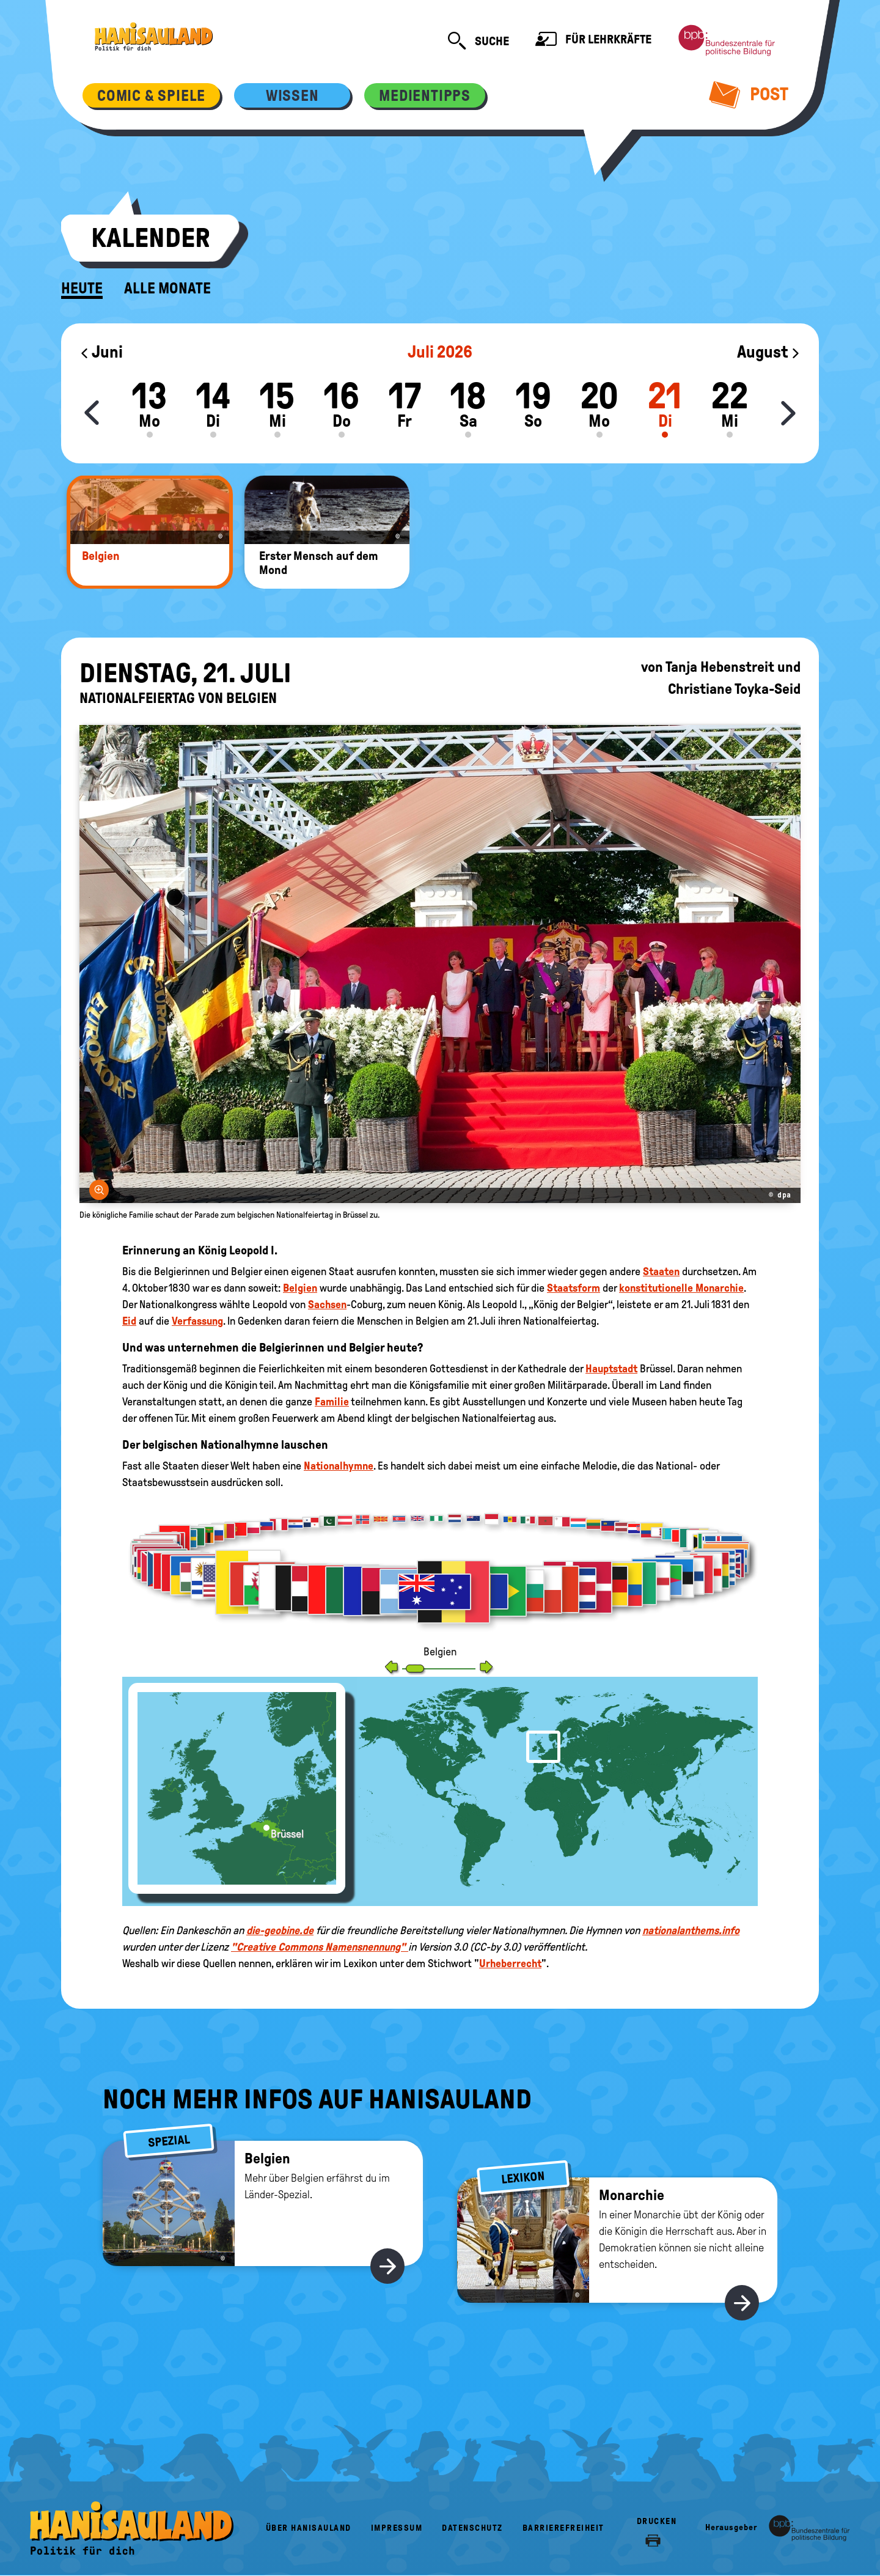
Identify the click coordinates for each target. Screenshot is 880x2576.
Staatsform (573, 1288)
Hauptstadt (611, 1369)
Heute (82, 288)
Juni (101, 351)
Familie (332, 1402)
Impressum (397, 2528)
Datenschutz (472, 2528)
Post (749, 94)
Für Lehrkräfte (593, 40)
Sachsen (327, 1304)
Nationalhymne (338, 1466)
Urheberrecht (510, 1963)
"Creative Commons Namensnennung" (319, 1947)
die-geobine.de (280, 1930)
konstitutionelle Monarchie (681, 1288)
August (769, 351)
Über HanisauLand (308, 2528)
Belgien (300, 1288)
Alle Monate (167, 288)
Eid (129, 1321)
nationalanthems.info (690, 1930)
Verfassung (197, 1321)
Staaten (661, 1271)
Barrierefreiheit (563, 2528)
